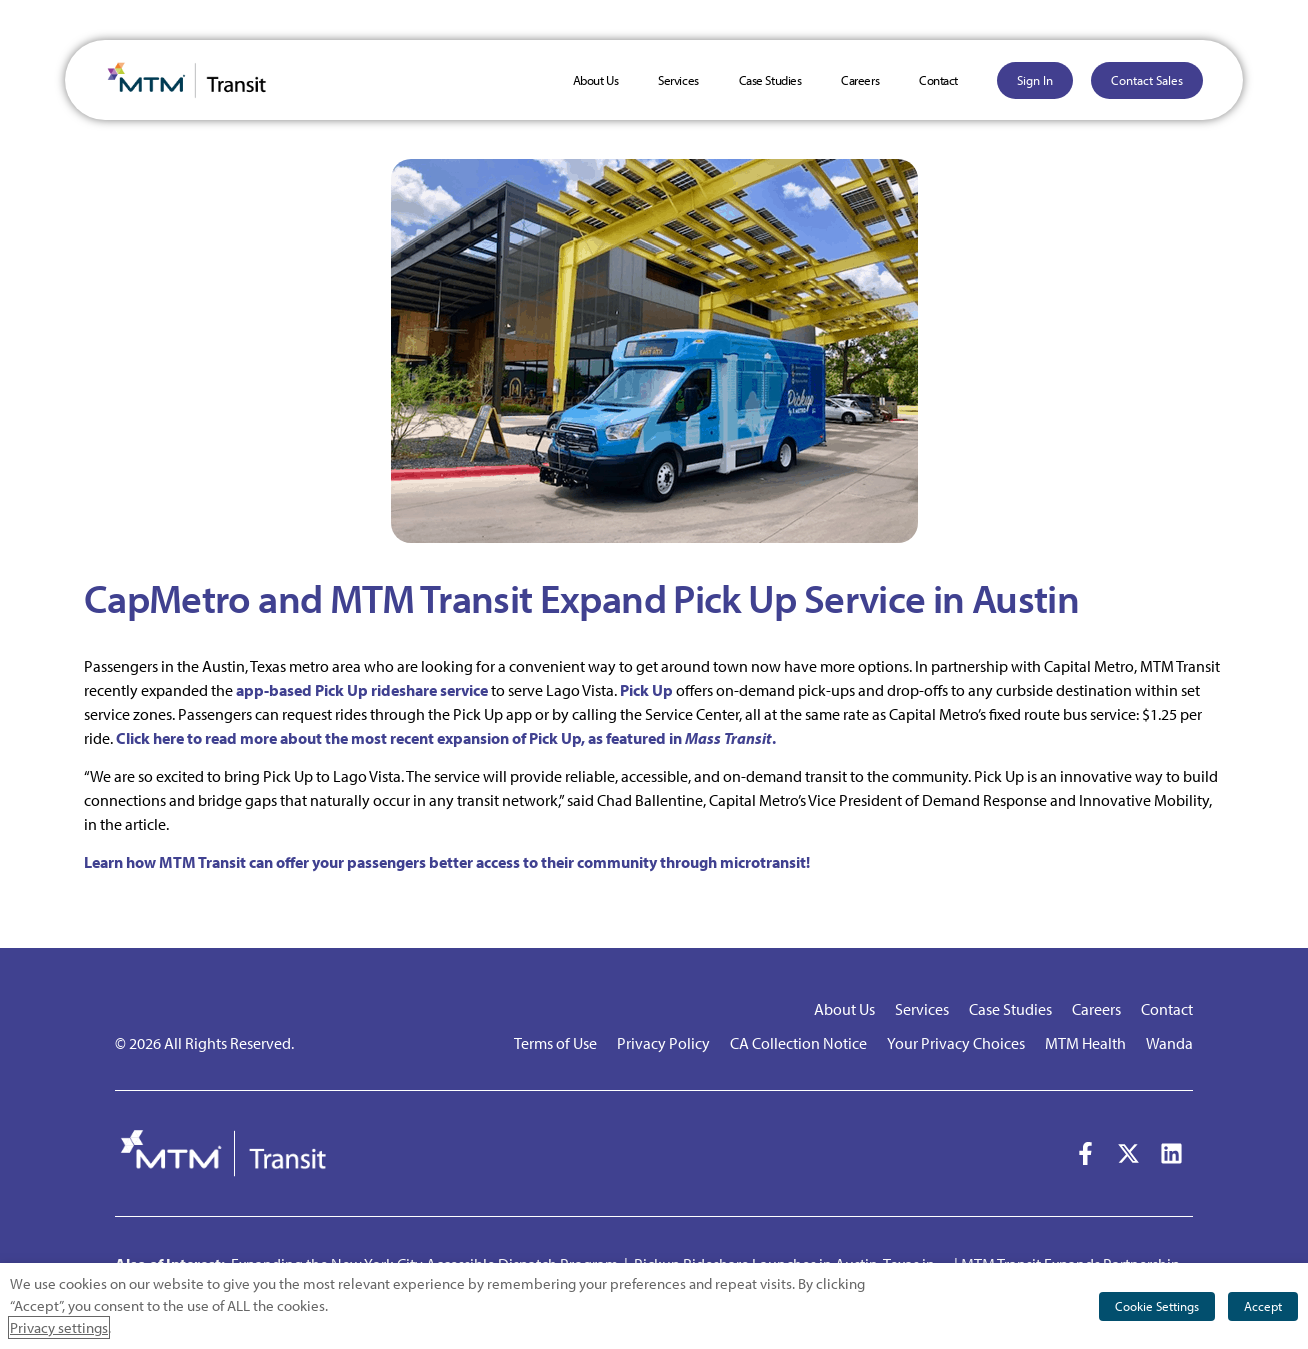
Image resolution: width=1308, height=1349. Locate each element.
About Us (595, 80)
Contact (938, 80)
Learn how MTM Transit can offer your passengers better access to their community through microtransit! (447, 862)
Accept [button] (1263, 1306)
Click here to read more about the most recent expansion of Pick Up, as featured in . (446, 738)
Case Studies (770, 80)
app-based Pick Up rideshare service (362, 690)
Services (678, 80)
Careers (860, 80)
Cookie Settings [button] (1157, 1306)
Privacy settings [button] (59, 1327)
